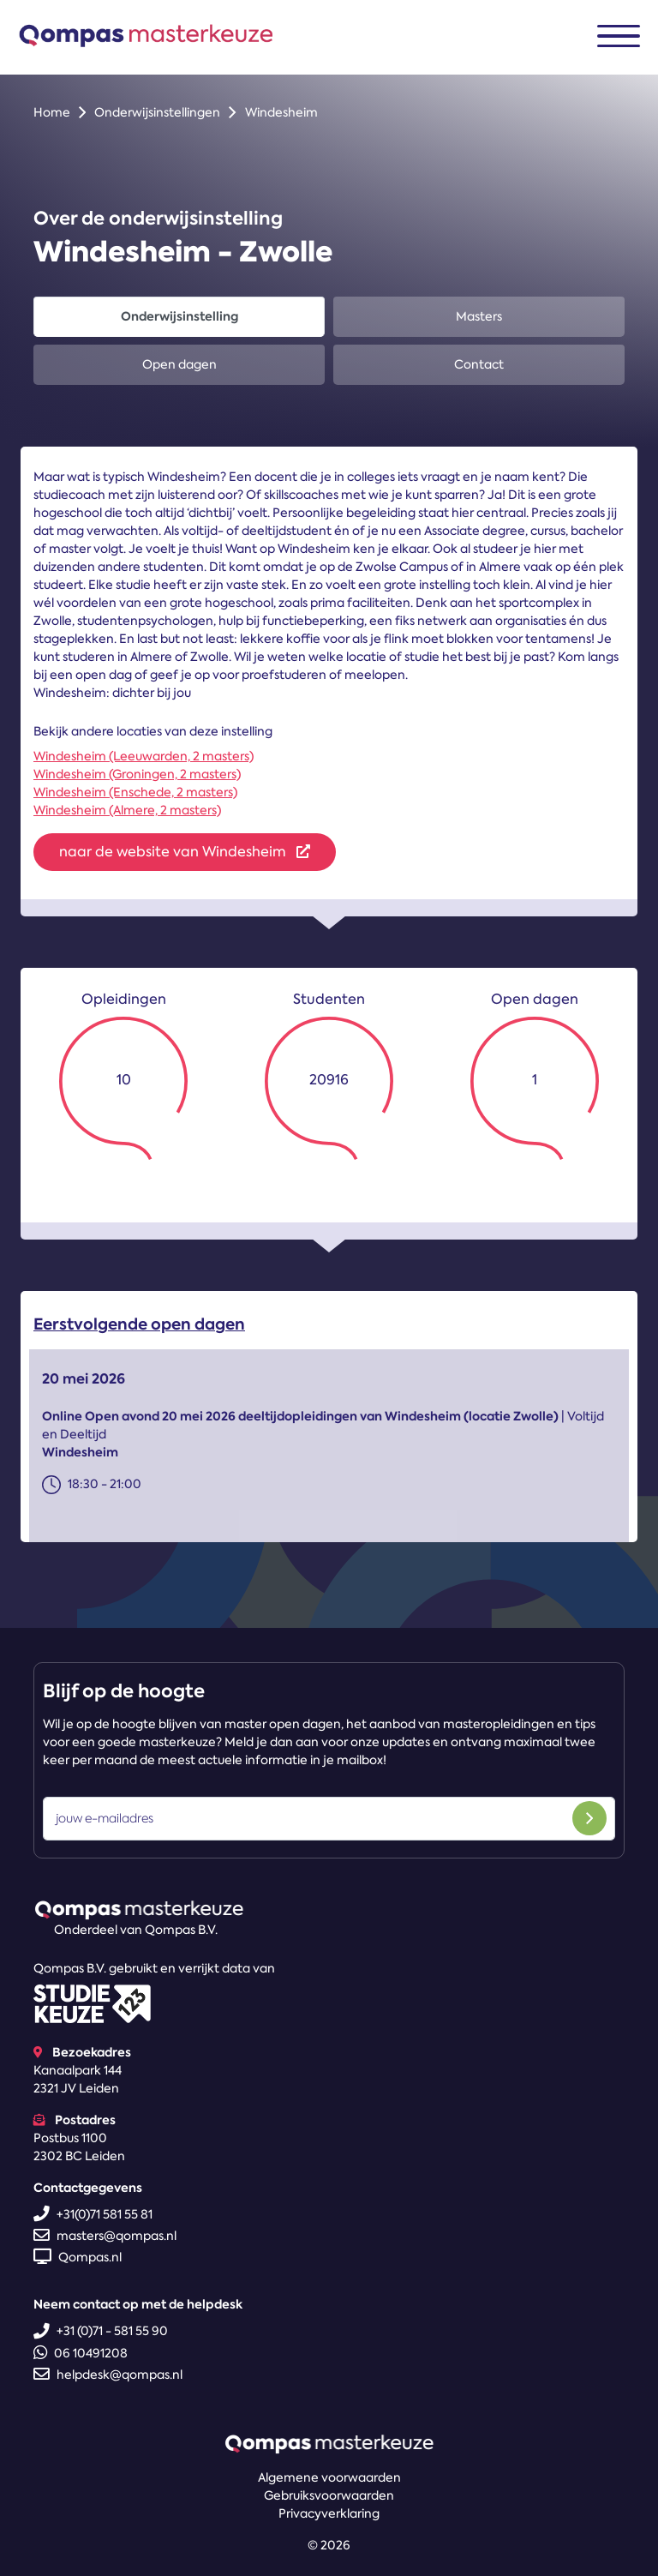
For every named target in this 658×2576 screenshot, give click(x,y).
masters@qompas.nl (104, 2235)
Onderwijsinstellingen (157, 112)
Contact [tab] (479, 364)
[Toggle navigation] (618, 36)
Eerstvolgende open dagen (139, 1328)
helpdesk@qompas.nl (107, 2374)
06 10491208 (80, 2353)
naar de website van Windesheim (184, 852)
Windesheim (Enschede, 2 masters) (135, 792)
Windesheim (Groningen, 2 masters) (137, 774)
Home (51, 112)
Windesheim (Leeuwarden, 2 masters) (143, 756)
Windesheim (281, 112)
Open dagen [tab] (179, 364)
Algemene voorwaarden (329, 2477)
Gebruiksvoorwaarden (329, 2495)
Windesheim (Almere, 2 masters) (127, 810)
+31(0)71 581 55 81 (93, 2214)
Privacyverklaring (329, 2513)
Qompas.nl (77, 2257)
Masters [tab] (479, 316)
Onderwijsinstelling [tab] (179, 316)
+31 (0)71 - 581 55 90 (100, 2331)
